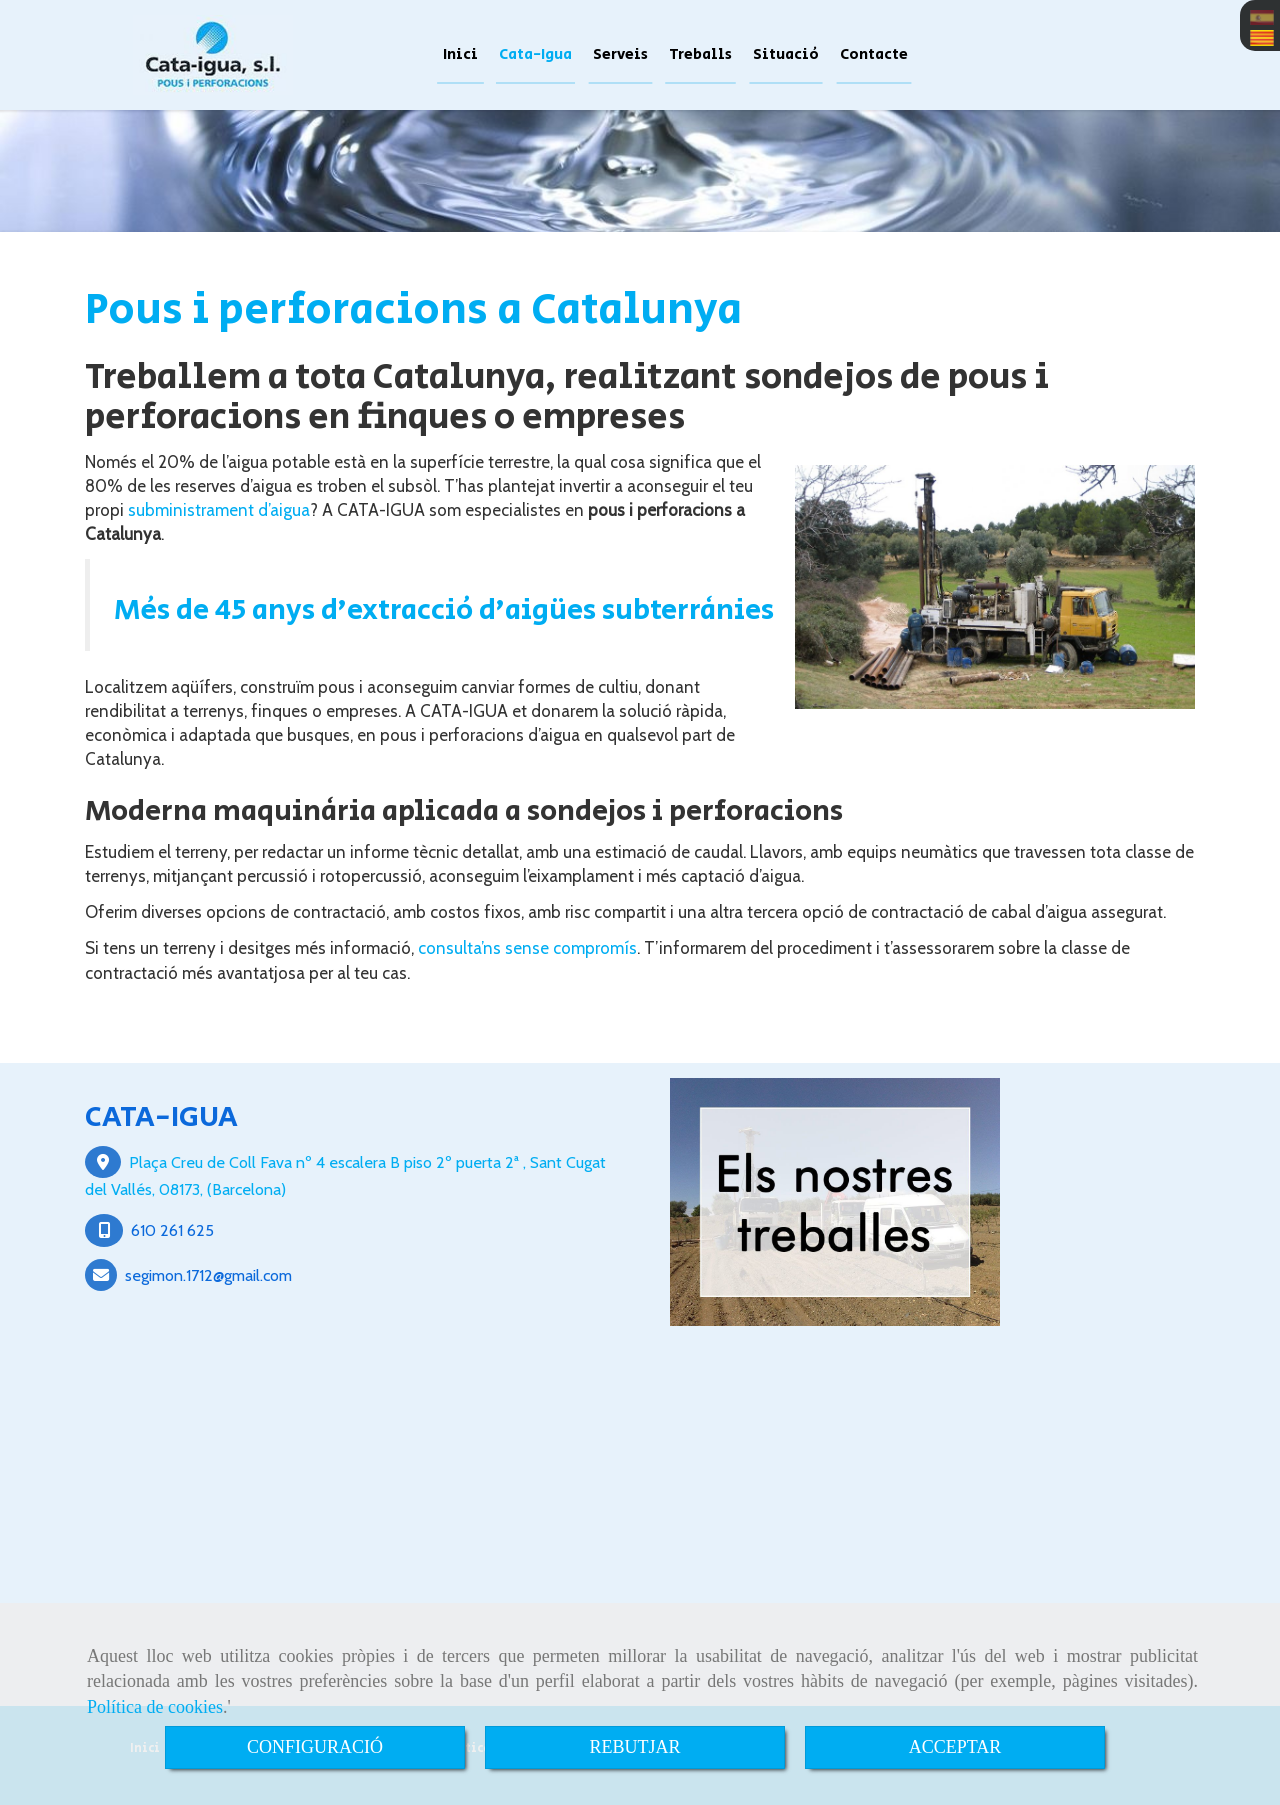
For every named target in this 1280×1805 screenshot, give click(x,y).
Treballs (700, 54)
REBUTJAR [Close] (634, 1747)
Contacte (874, 54)
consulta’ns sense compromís (527, 948)
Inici (460, 54)
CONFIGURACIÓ (315, 1747)
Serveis (620, 54)
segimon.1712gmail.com (208, 1275)
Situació (786, 54)
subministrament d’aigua (219, 510)
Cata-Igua (535, 54)
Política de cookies (155, 1707)
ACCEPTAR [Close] (955, 1747)
